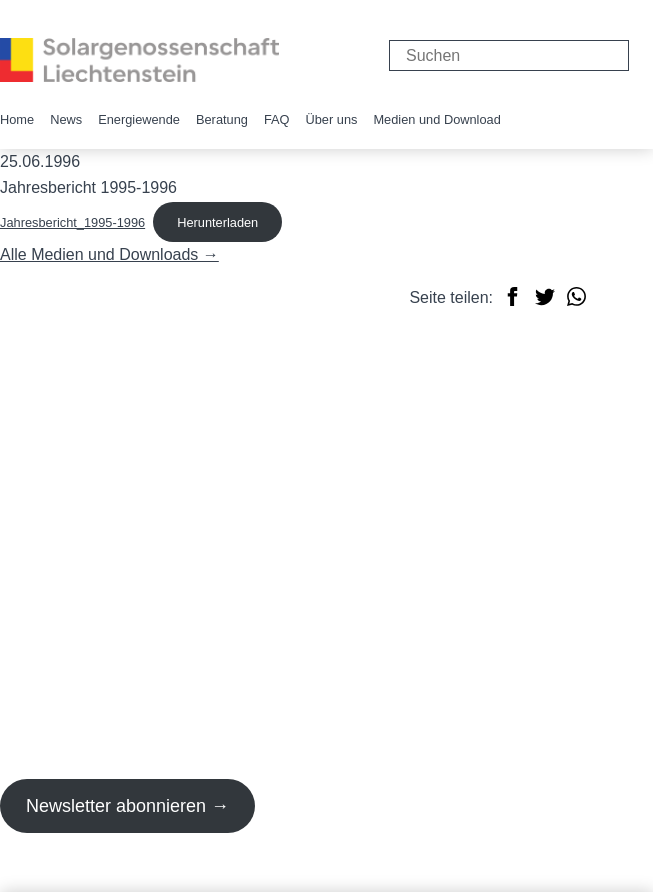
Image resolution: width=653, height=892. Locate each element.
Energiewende (139, 119)
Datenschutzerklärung (188, 877)
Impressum (39, 877)
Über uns (332, 119)
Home (17, 119)
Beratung (222, 119)
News (66, 119)
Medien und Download (436, 119)
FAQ (277, 119)
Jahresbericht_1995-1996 (72, 222)
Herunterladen (217, 222)
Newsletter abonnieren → (127, 806)
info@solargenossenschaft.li (100, 497)
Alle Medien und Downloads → (109, 254)
